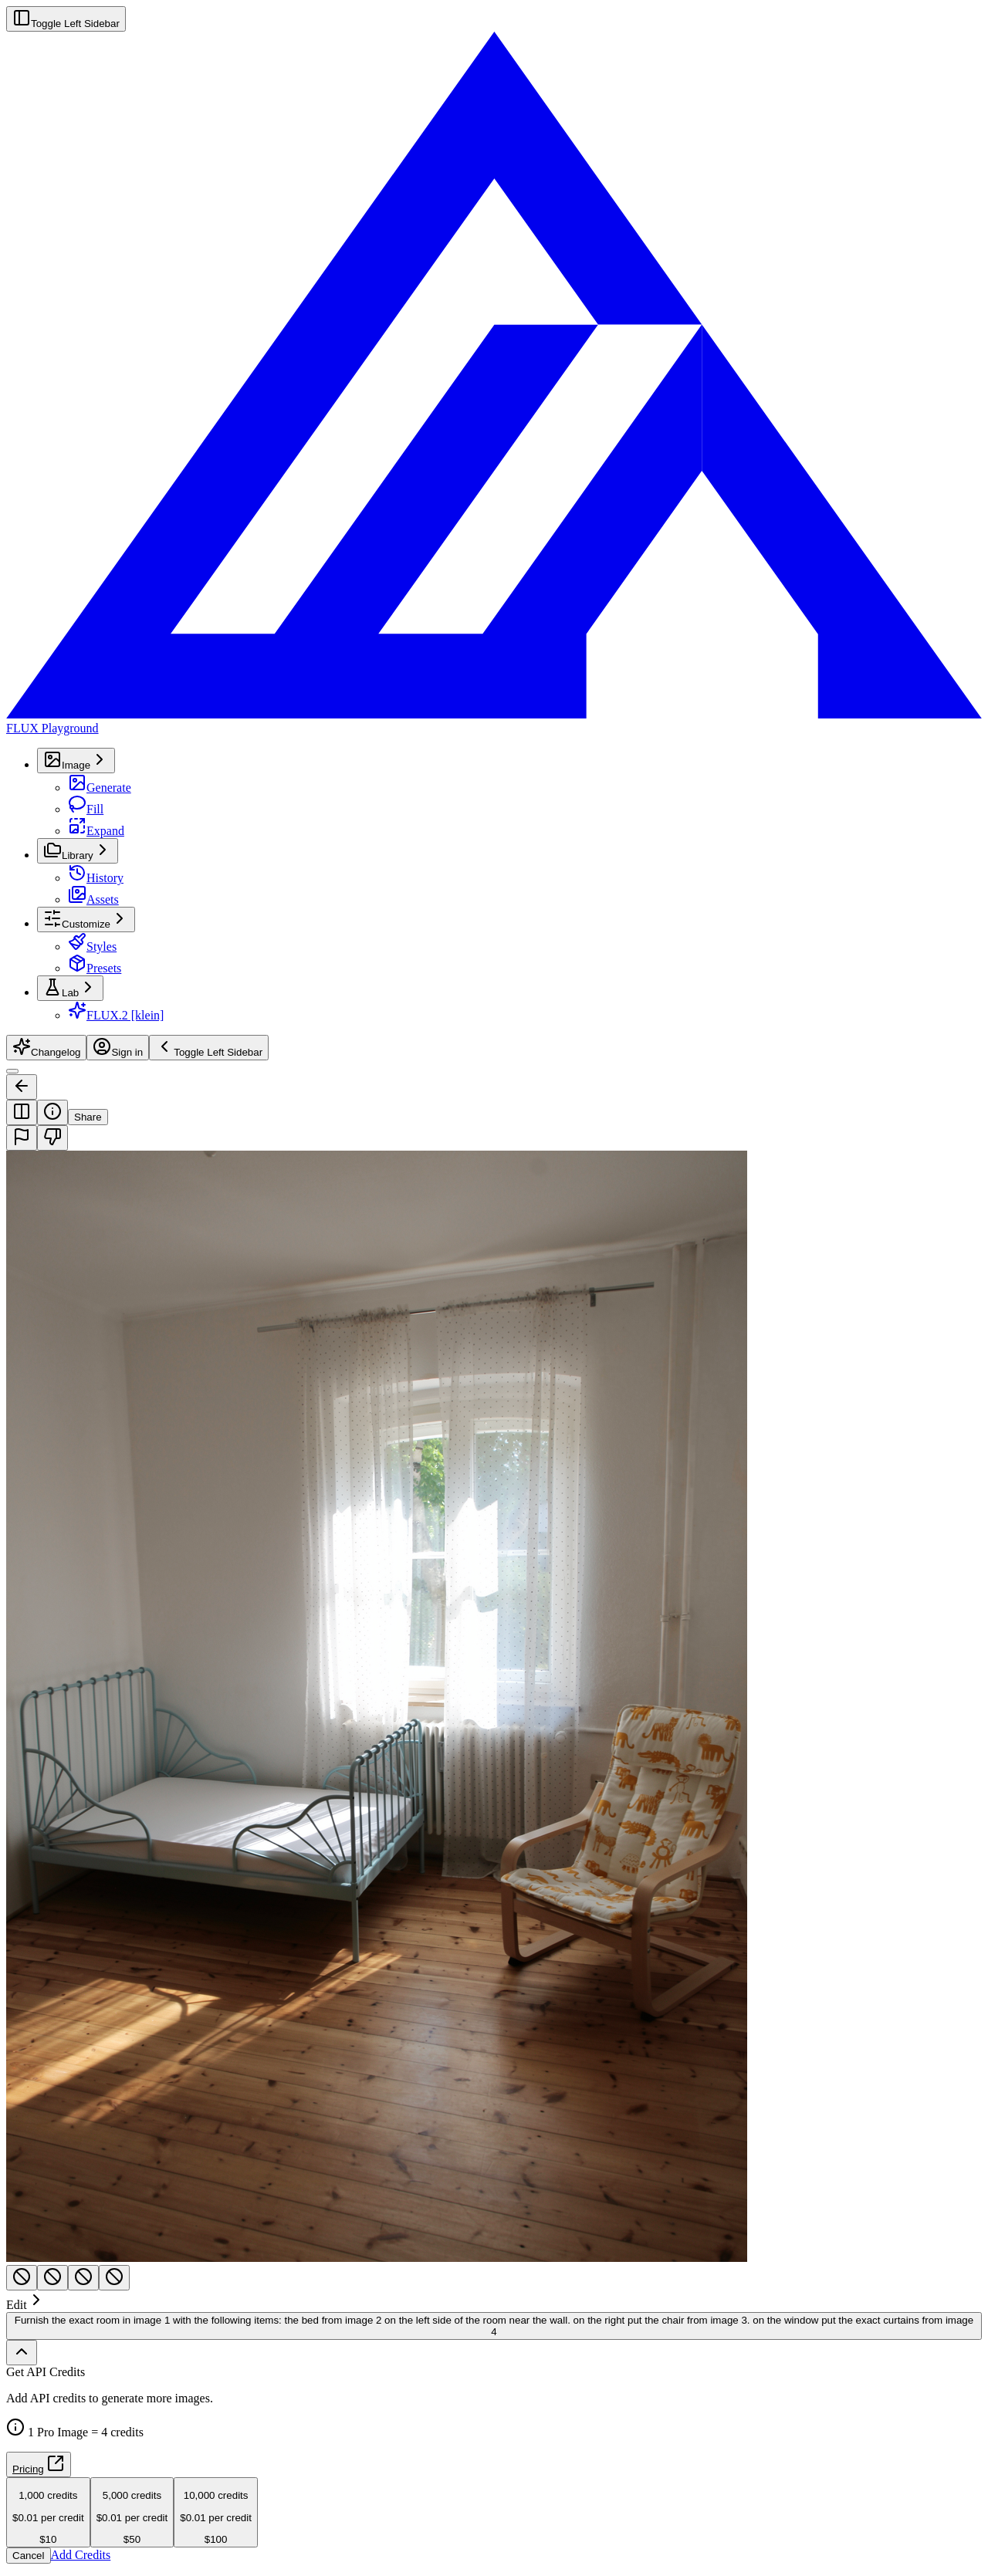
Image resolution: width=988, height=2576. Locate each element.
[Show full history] (21, 2352)
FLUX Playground (52, 728)
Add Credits (81, 2554)
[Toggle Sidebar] (12, 1071)
